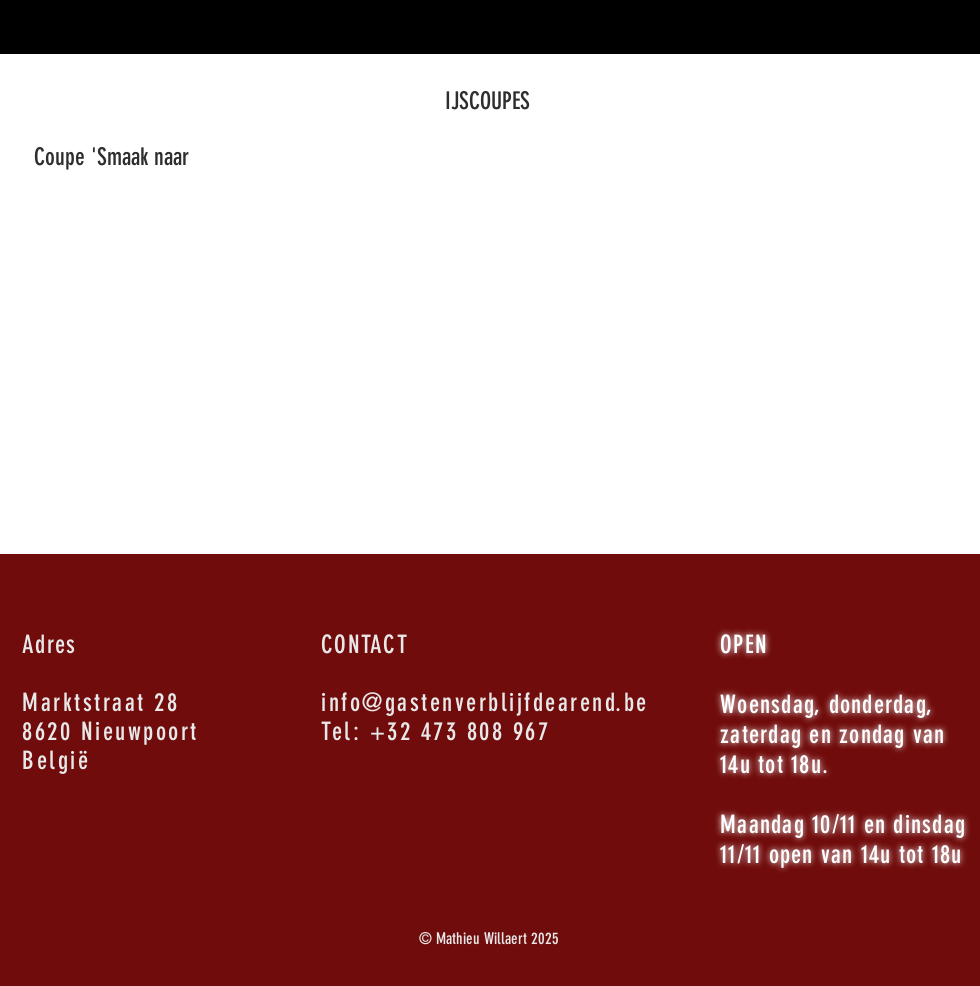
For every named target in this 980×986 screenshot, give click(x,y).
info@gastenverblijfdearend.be (485, 702)
